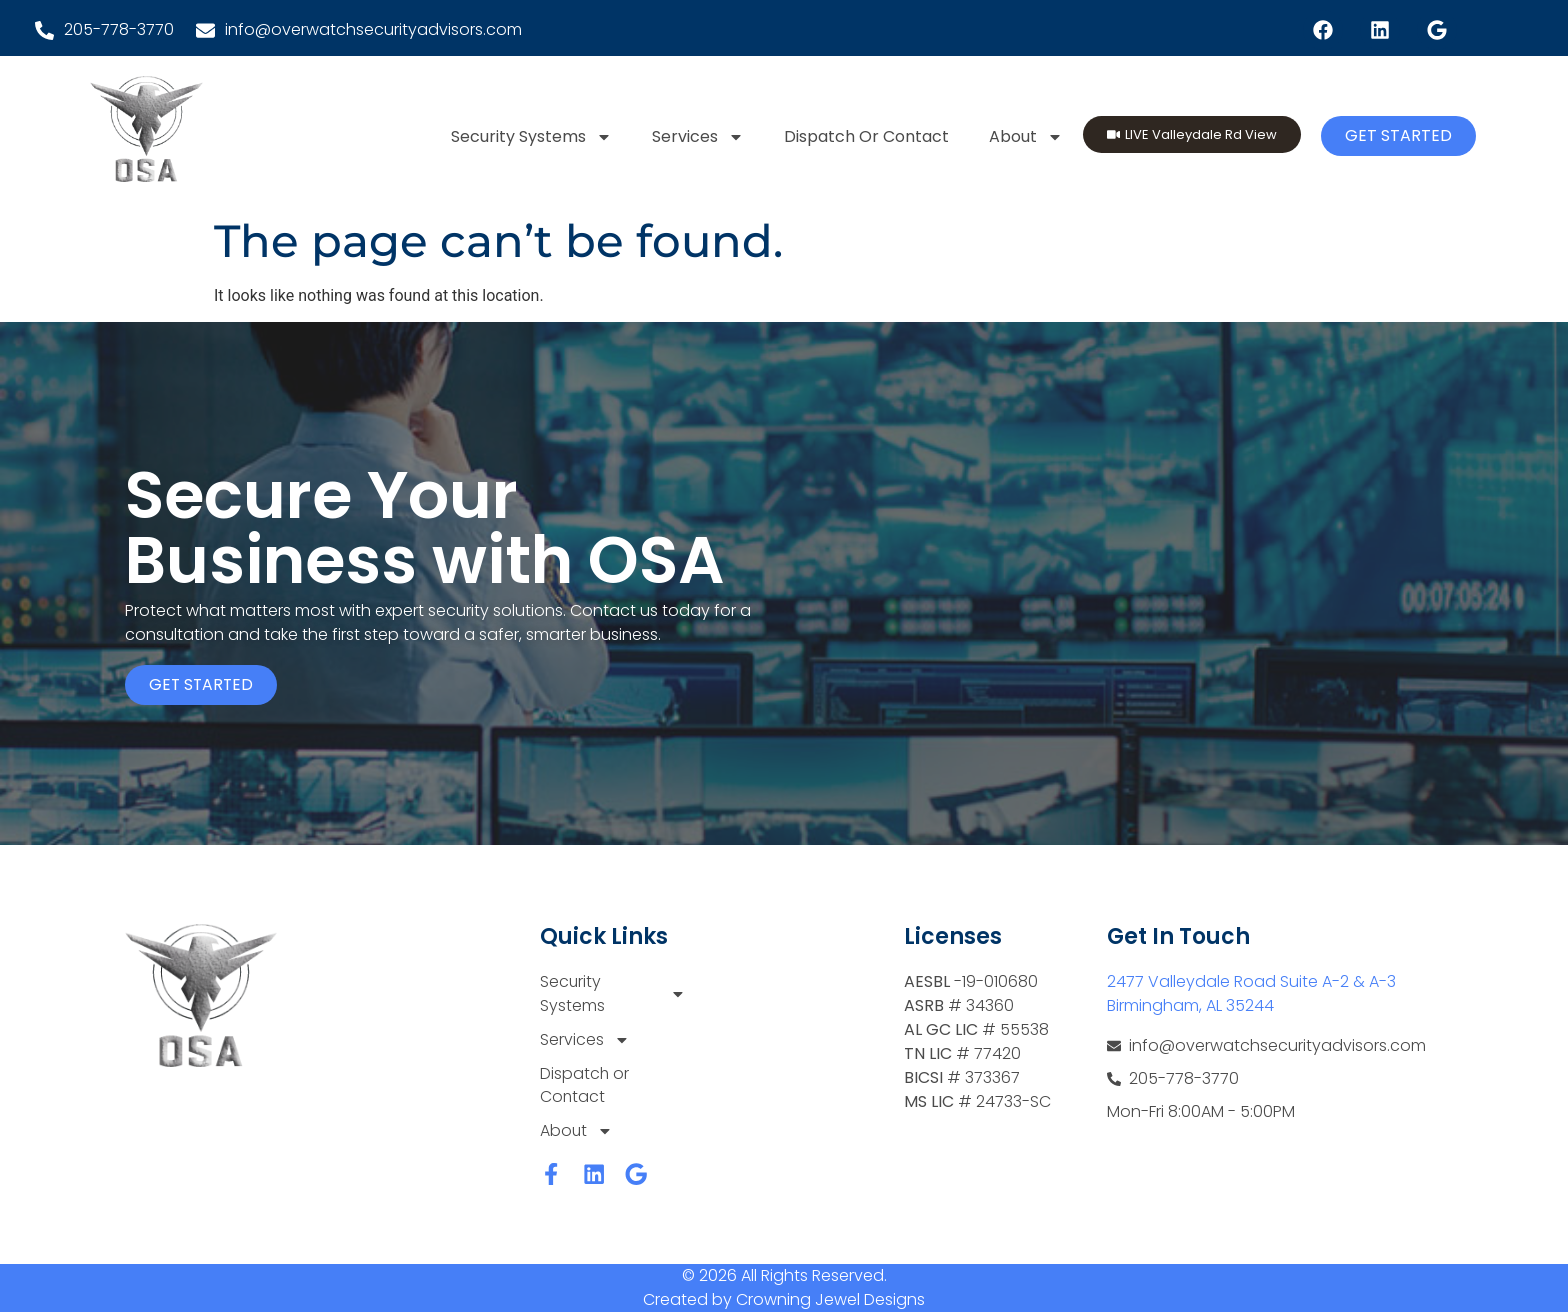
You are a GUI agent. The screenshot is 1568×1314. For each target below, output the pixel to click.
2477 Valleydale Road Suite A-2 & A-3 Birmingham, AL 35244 (1251, 993)
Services (698, 137)
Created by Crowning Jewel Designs (784, 1301)
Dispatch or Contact (866, 136)
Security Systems (531, 137)
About (1026, 137)
